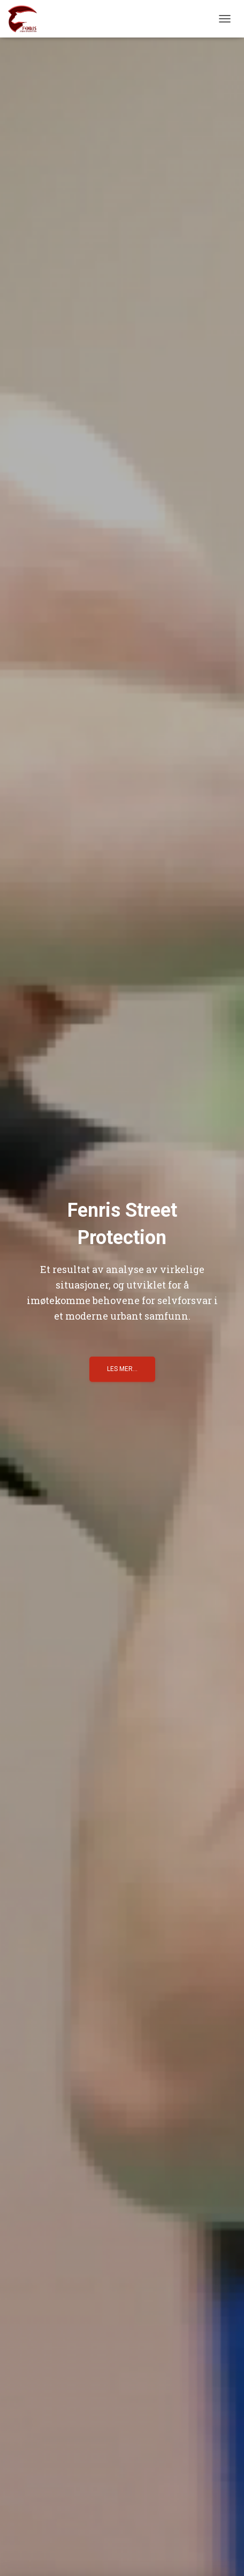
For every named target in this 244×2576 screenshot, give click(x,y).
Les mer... (122, 1369)
